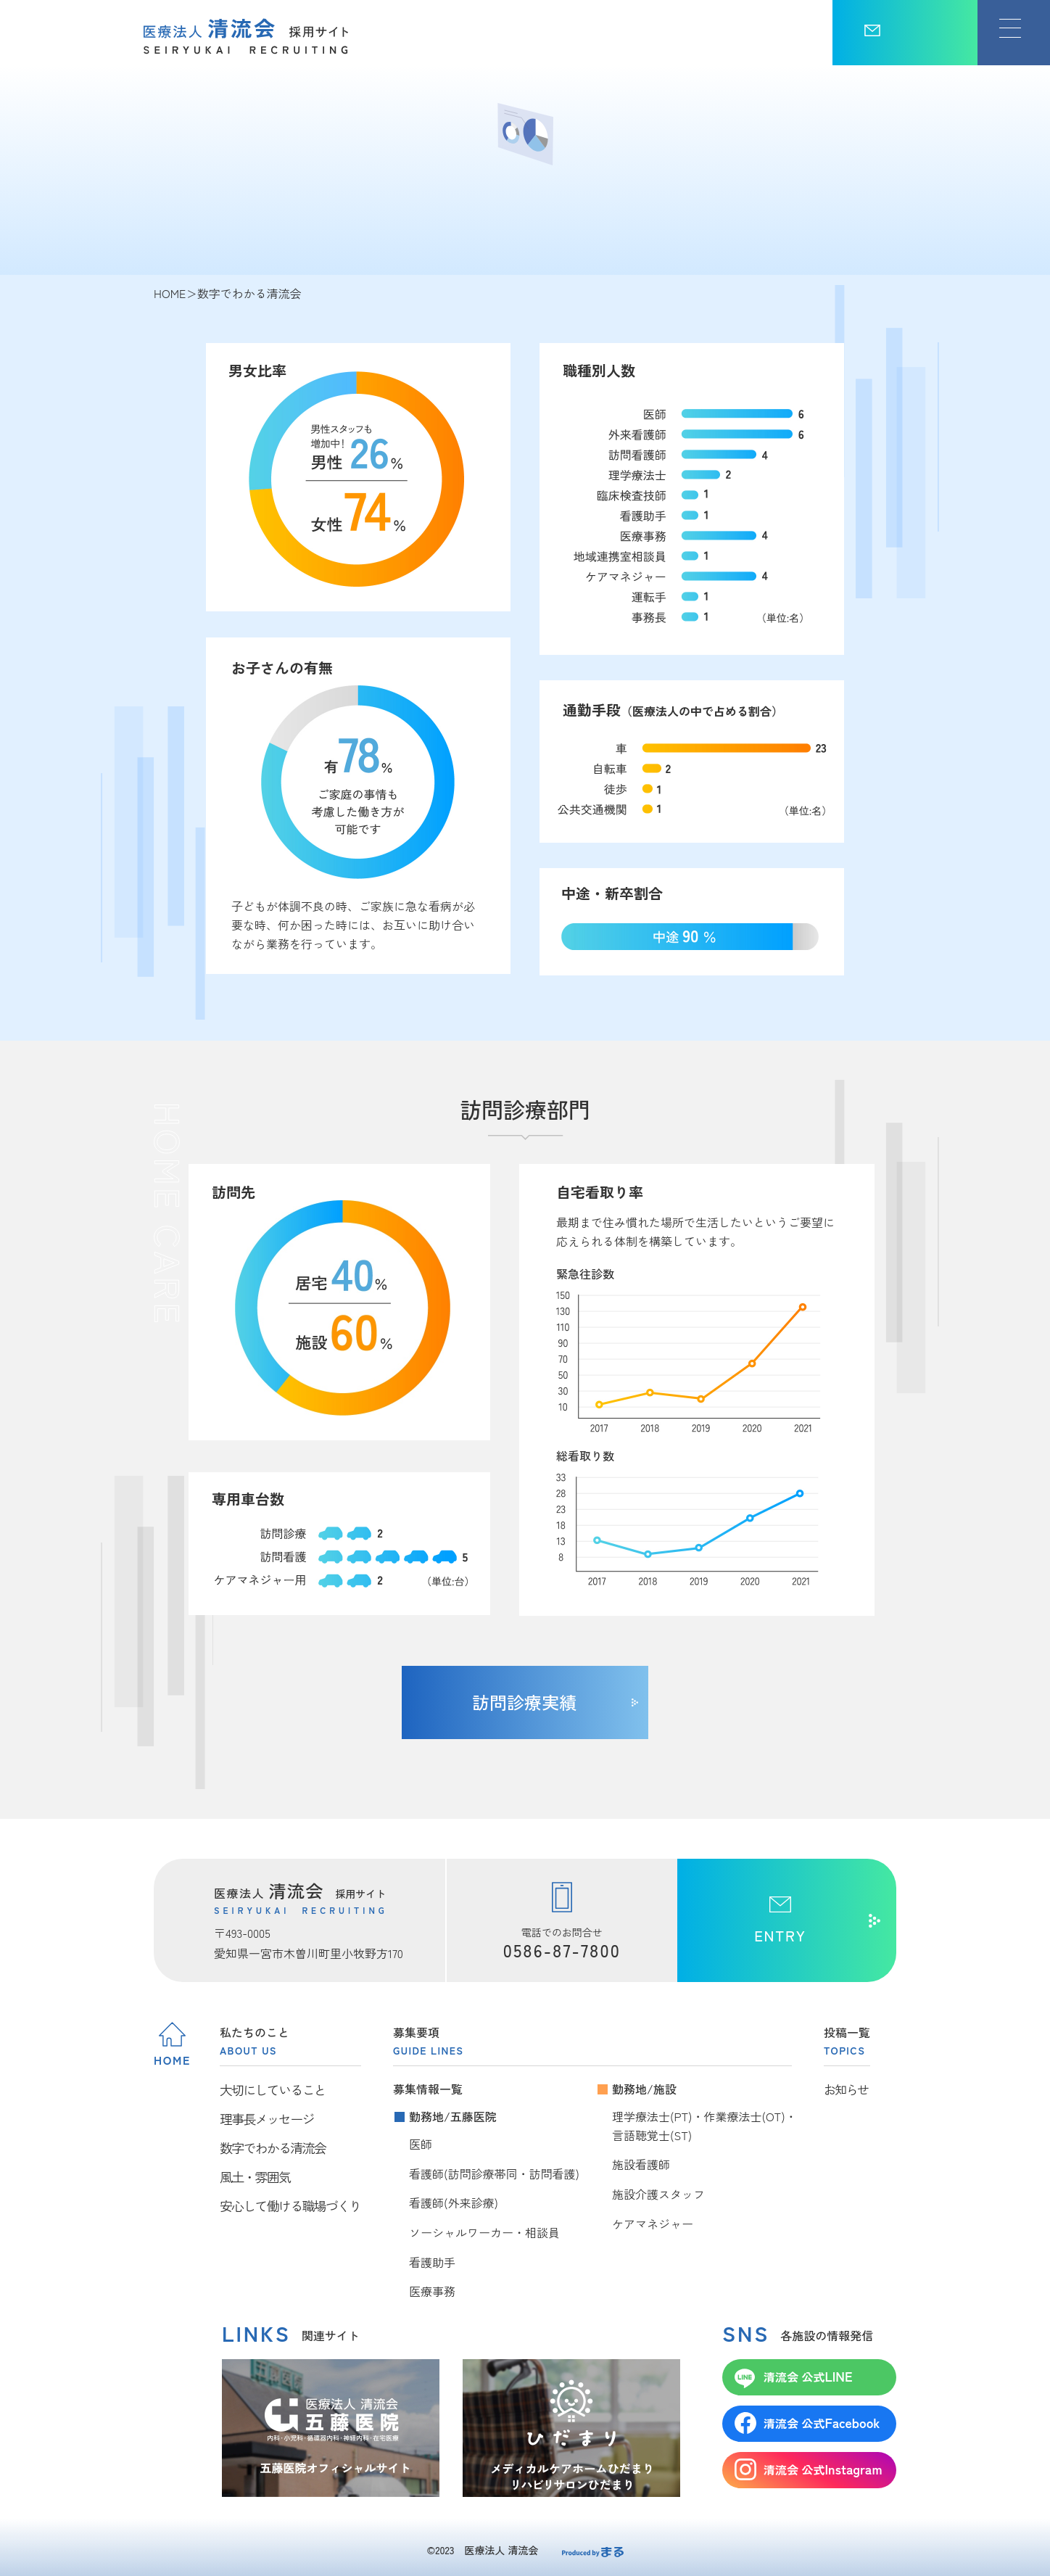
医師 (420, 2143)
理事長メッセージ (267, 2118)
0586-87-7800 (562, 1949)
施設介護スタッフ (658, 2194)
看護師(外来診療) (453, 2202)
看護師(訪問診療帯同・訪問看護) (494, 2173)
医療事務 (432, 2291)
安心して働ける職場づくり (290, 2205)
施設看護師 (641, 2164)
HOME (170, 293)
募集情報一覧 (428, 2088)
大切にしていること (273, 2089)
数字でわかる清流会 (273, 2147)
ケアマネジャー (652, 2223)
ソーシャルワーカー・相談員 (484, 2232)
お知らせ (846, 2089)
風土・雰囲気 (255, 2176)
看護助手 (432, 2262)
